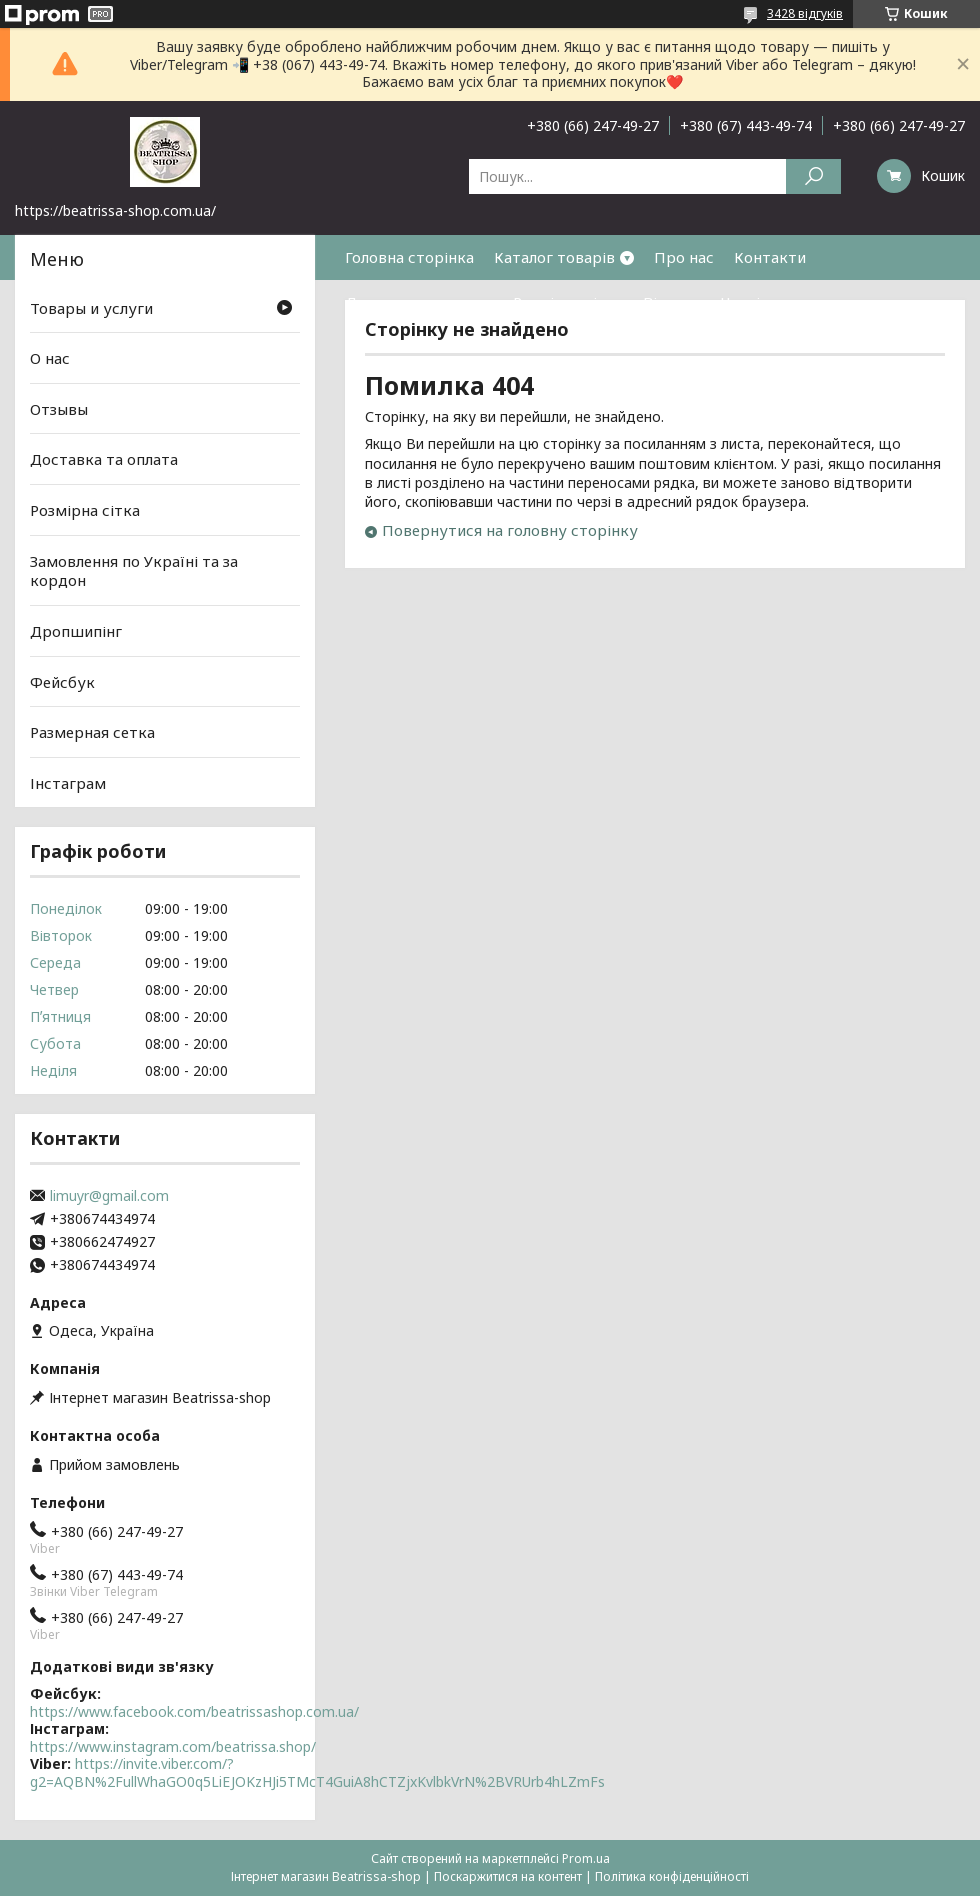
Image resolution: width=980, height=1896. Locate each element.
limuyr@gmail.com (109, 1196)
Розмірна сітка (568, 302)
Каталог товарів (554, 257)
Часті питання (773, 302)
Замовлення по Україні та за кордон (134, 571)
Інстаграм (68, 783)
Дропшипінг (76, 631)
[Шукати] (813, 176)
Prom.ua (586, 1858)
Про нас (684, 257)
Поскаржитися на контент (508, 1876)
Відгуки (672, 302)
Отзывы (59, 409)
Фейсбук (62, 681)
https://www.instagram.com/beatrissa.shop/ (173, 1746)
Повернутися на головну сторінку (510, 530)
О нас (50, 358)
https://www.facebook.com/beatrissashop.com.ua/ (194, 1711)
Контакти (770, 257)
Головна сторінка (409, 257)
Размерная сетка (92, 732)
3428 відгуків (805, 13)
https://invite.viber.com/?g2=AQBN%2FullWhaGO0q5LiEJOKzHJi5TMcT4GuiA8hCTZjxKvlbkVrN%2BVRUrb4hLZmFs (317, 1772)
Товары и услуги (91, 307)
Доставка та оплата (419, 302)
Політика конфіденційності (672, 1876)
